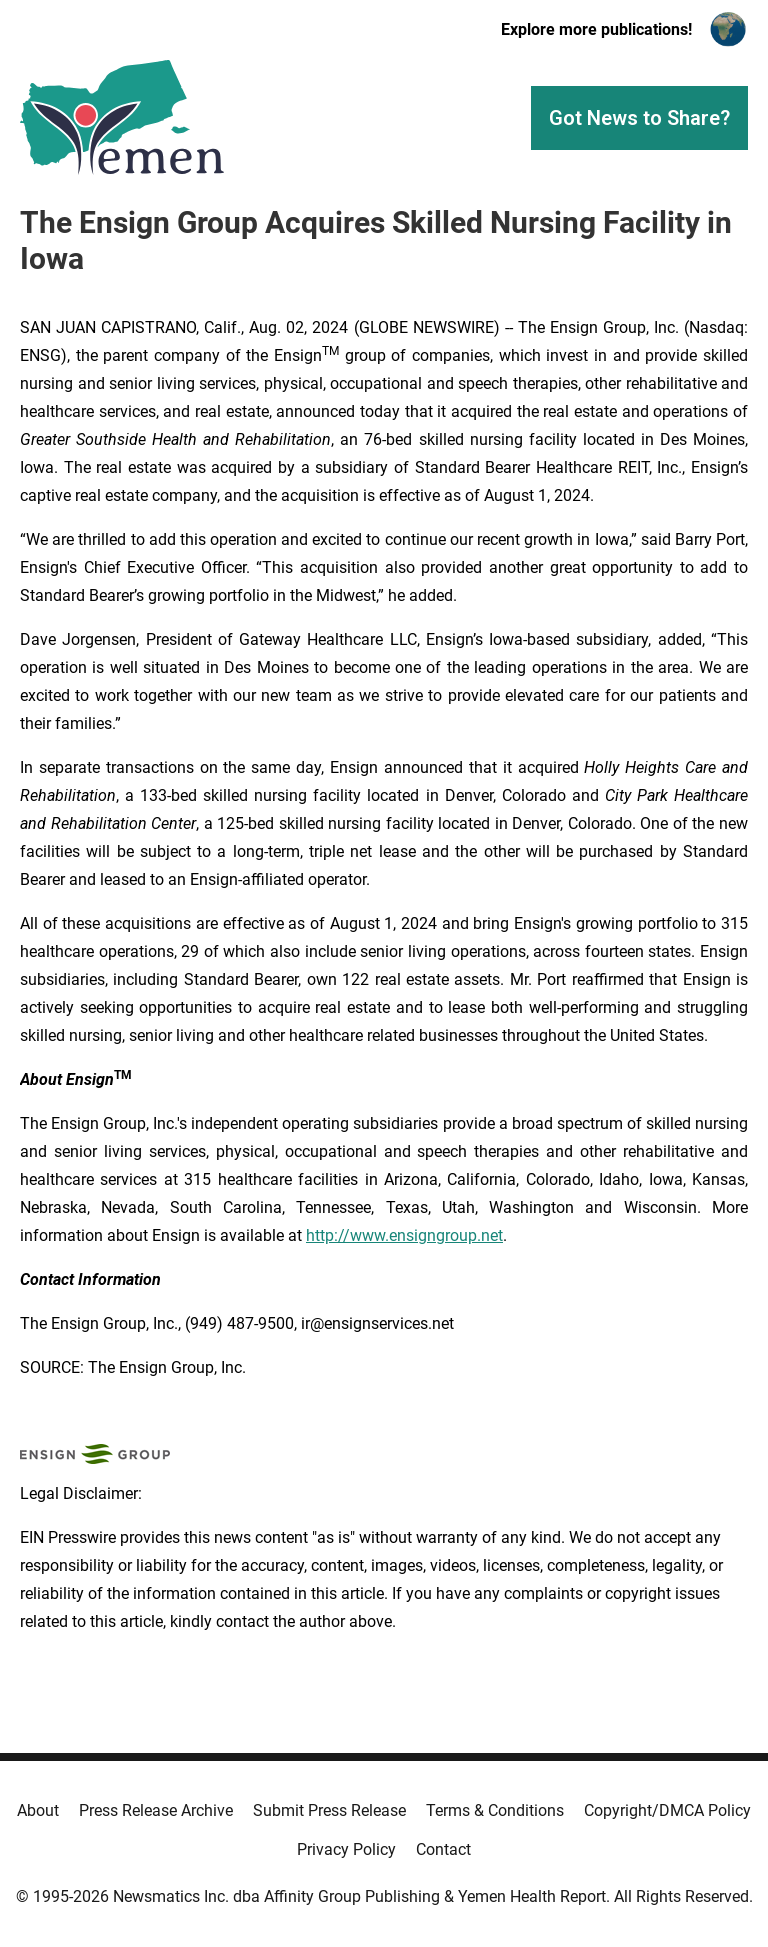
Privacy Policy (346, 1849)
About (38, 1810)
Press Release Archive (156, 1810)
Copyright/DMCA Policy (667, 1810)
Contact (443, 1849)
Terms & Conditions (495, 1810)
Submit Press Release (329, 1810)
